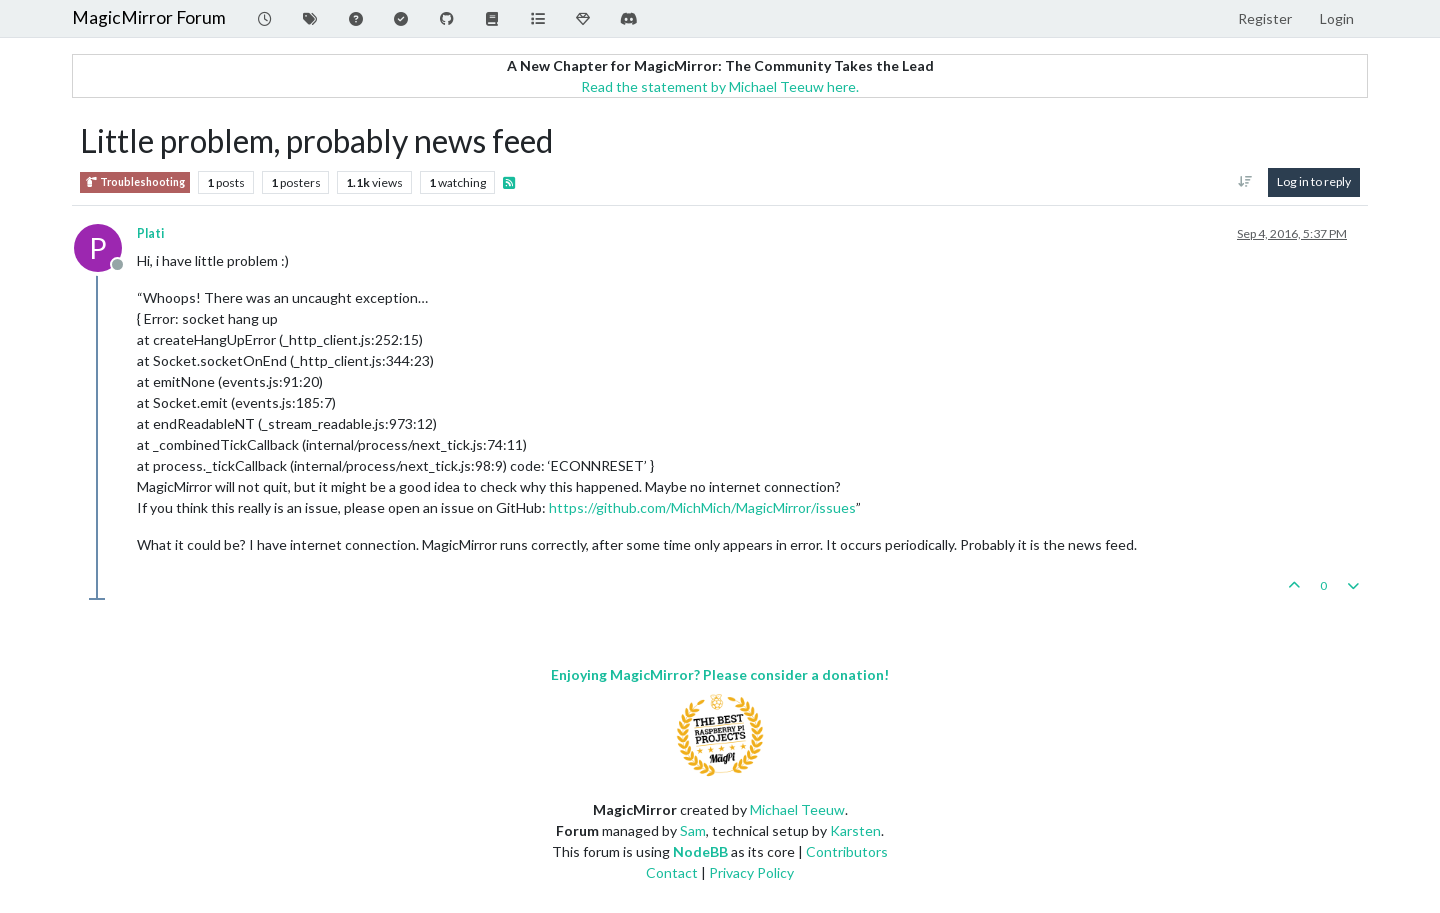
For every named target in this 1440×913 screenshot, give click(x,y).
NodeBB (700, 851)
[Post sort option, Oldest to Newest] (1245, 182)
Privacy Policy (751, 872)
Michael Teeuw (797, 809)
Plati (150, 233)
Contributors (847, 851)
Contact (672, 872)
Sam (693, 830)
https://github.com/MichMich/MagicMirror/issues (702, 507)
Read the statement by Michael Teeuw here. (720, 86)
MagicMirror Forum (149, 17)
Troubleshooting (135, 182)
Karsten (855, 830)
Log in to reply (1314, 181)
